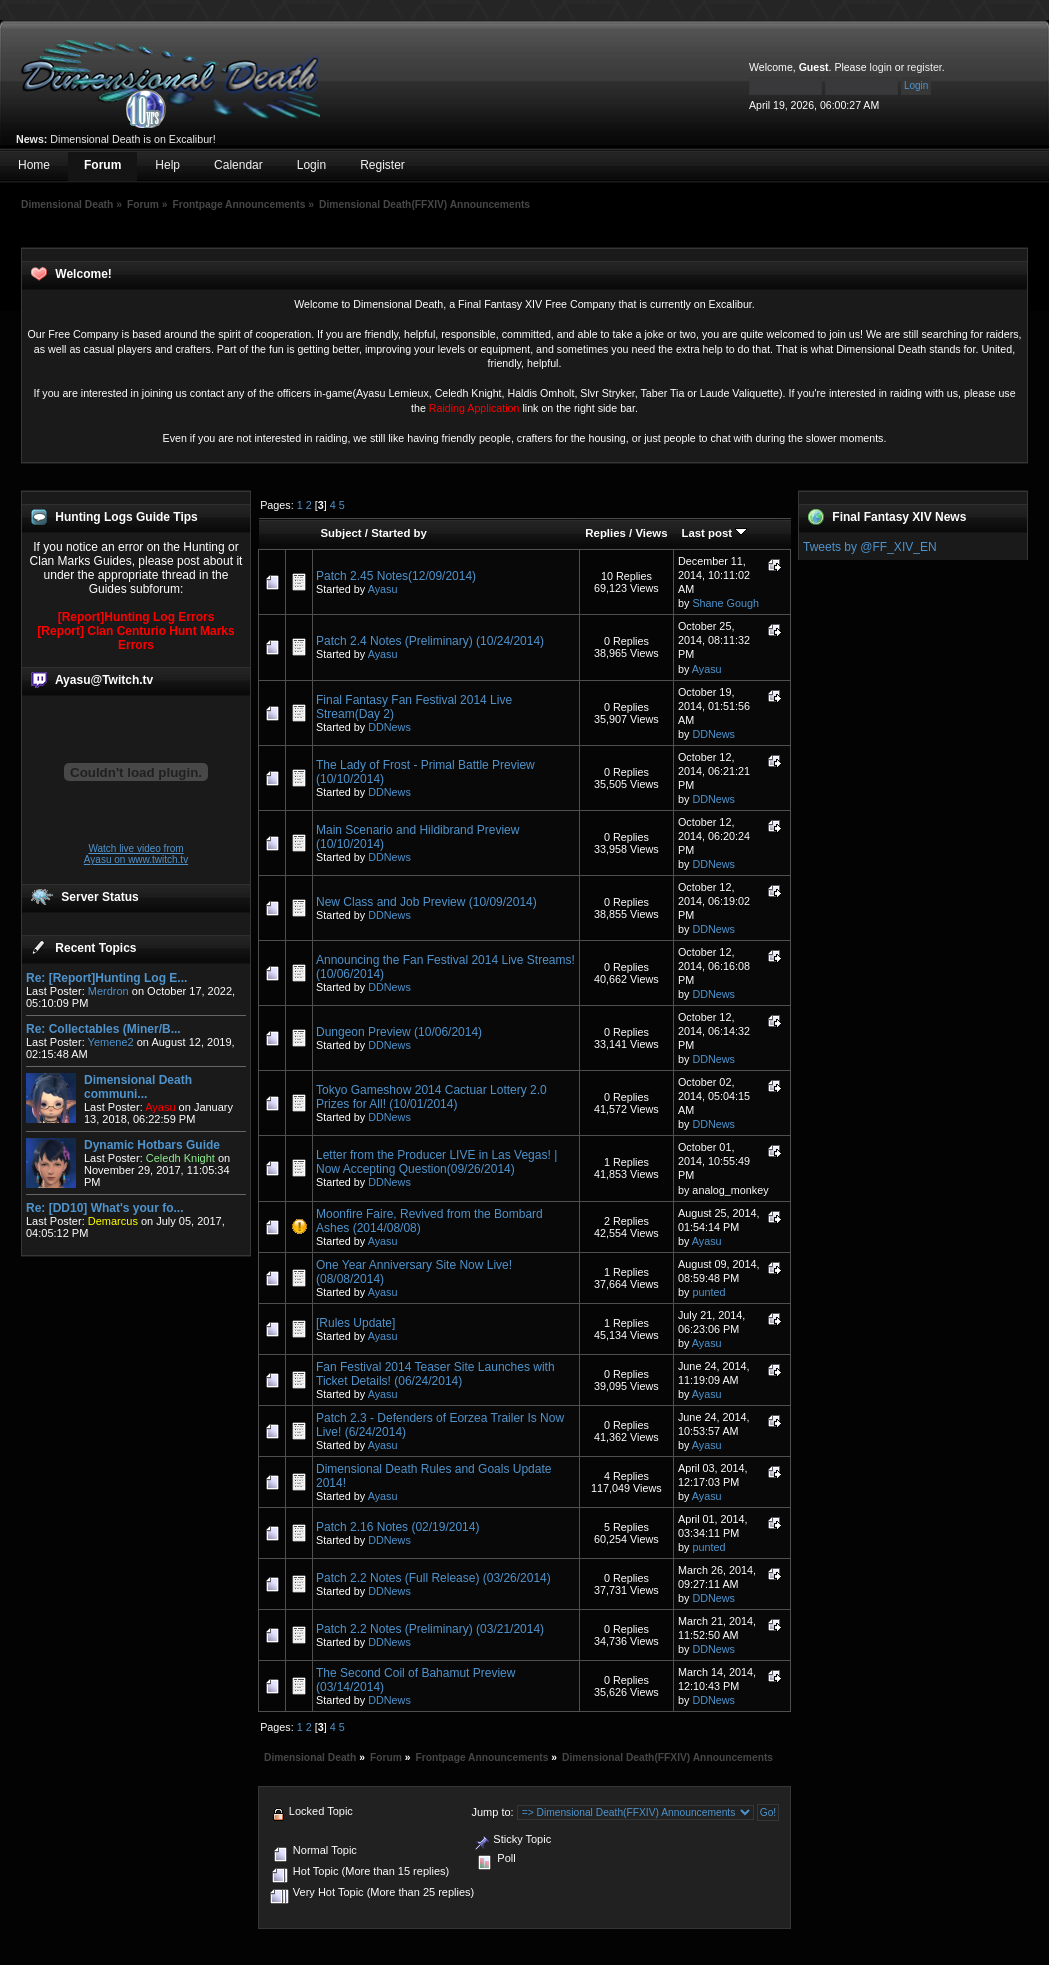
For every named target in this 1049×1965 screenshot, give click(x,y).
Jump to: (492, 1812)
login (881, 67)
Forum (102, 165)
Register (382, 165)
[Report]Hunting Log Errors (136, 617)
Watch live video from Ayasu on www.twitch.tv (136, 854)
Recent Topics (95, 948)
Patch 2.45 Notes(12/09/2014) (396, 576)
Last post (714, 533)
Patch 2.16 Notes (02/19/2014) (397, 1527)
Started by (399, 533)
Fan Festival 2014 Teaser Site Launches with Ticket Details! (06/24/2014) (435, 1374)
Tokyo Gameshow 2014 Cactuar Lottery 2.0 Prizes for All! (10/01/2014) (431, 1097)
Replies (605, 533)
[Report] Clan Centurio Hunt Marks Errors (135, 638)
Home (34, 165)
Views (651, 533)
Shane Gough (725, 603)
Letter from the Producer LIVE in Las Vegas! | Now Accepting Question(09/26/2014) (436, 1162)
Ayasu (383, 589)
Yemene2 (111, 1042)
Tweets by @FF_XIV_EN (870, 547)
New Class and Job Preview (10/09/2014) (426, 902)
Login (311, 165)
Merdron (108, 991)
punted (708, 1292)
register (924, 67)
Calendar (238, 165)
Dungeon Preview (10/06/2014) (399, 1032)
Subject (340, 533)
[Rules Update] (355, 1323)
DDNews (389, 727)
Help (167, 165)
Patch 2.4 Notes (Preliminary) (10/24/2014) (430, 641)
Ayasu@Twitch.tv (104, 680)
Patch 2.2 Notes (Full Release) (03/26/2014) (433, 1578)
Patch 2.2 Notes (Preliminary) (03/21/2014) (430, 1629)
